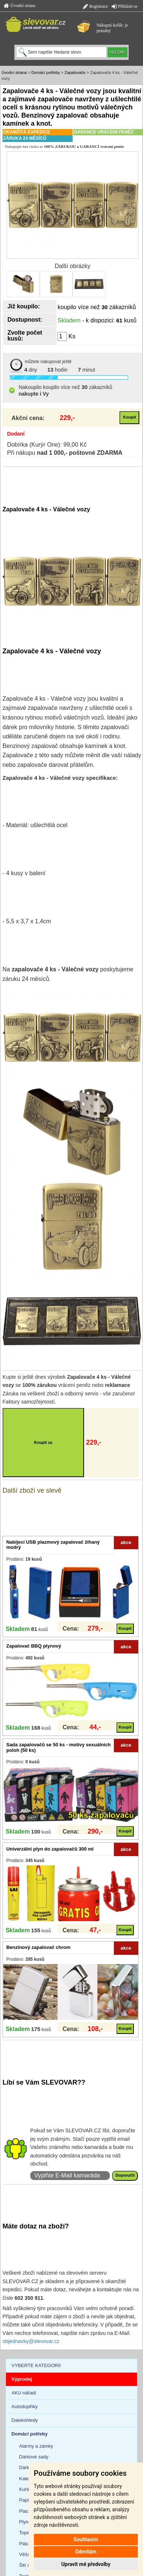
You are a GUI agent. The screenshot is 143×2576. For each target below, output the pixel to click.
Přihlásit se (124, 6)
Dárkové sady (33, 2457)
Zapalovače (75, 72)
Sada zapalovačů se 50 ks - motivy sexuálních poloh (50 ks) (58, 1747)
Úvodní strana (19, 5)
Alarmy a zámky (36, 2446)
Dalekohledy (24, 2420)
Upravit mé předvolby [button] (85, 2564)
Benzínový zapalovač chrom (38, 1947)
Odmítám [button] (86, 2552)
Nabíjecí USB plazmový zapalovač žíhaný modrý (53, 1544)
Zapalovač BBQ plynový (33, 1646)
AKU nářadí (23, 2393)
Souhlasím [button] (86, 2539)
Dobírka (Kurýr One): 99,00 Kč (47, 444)
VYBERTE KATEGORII (36, 2365)
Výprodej (21, 2379)
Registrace (95, 6)
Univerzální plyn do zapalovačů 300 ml (50, 1849)
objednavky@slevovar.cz (31, 2341)
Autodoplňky (24, 2406)
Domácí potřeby (45, 72)
